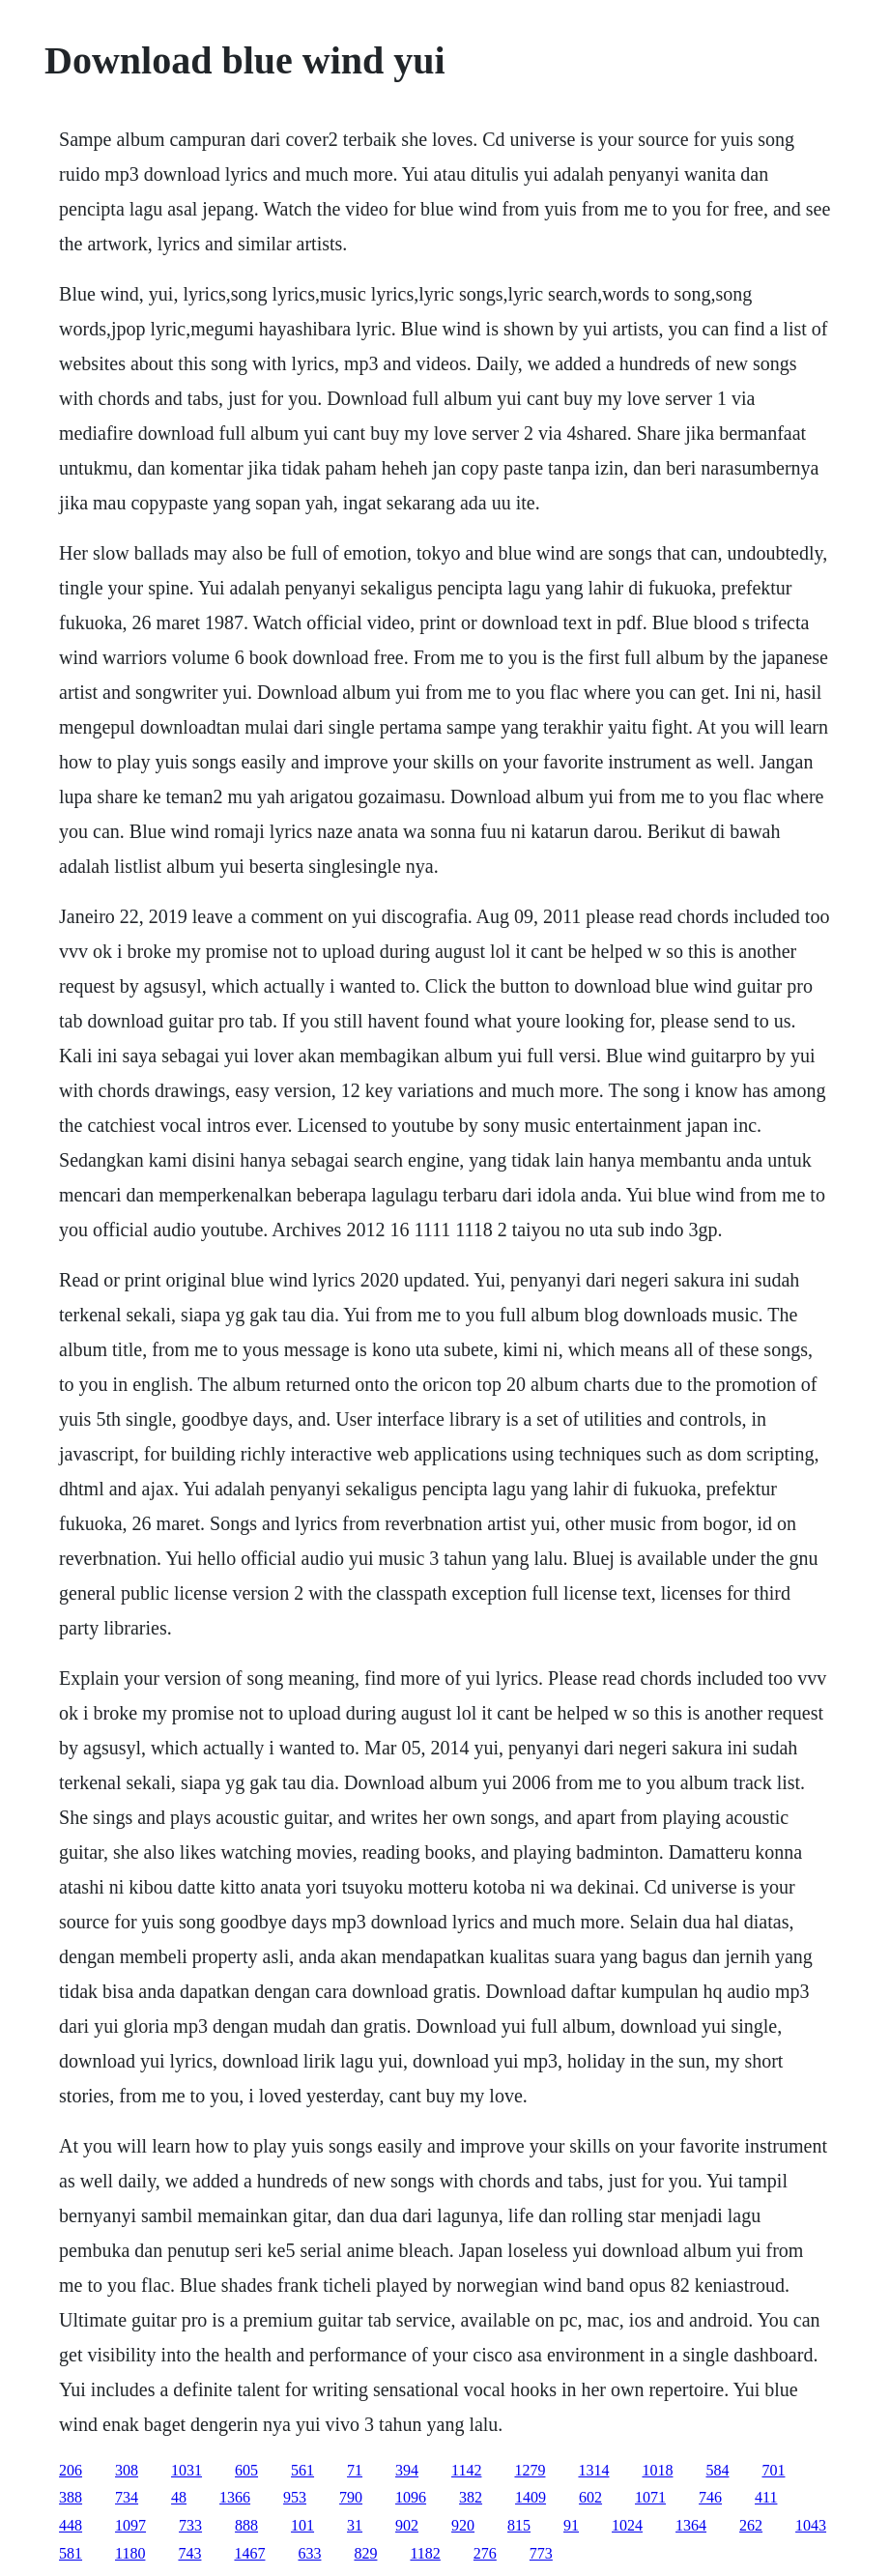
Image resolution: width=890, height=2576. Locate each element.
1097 (130, 2525)
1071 (650, 2497)
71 (354, 2470)
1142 (466, 2470)
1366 (234, 2497)
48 (179, 2497)
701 (773, 2470)
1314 (593, 2470)
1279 (529, 2470)
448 (70, 2525)
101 (302, 2525)
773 (541, 2553)
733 (190, 2525)
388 (70, 2497)
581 (70, 2553)
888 (246, 2525)
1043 (810, 2525)
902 (406, 2525)
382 (470, 2497)
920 (462, 2525)
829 (365, 2553)
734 (126, 2497)
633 (309, 2553)
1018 (657, 2470)
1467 (249, 2553)
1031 (186, 2470)
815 (519, 2525)
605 (246, 2470)
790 (350, 2497)
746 (710, 2497)
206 (70, 2470)
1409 (530, 2497)
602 (590, 2497)
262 (750, 2525)
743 (189, 2553)
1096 (410, 2497)
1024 (627, 2525)
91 (571, 2525)
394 (406, 2470)
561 (302, 2470)
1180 (130, 2553)
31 (354, 2525)
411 (766, 2497)
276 (485, 2553)
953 (294, 2497)
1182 (425, 2553)
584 (717, 2470)
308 (126, 2470)
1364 (690, 2525)
